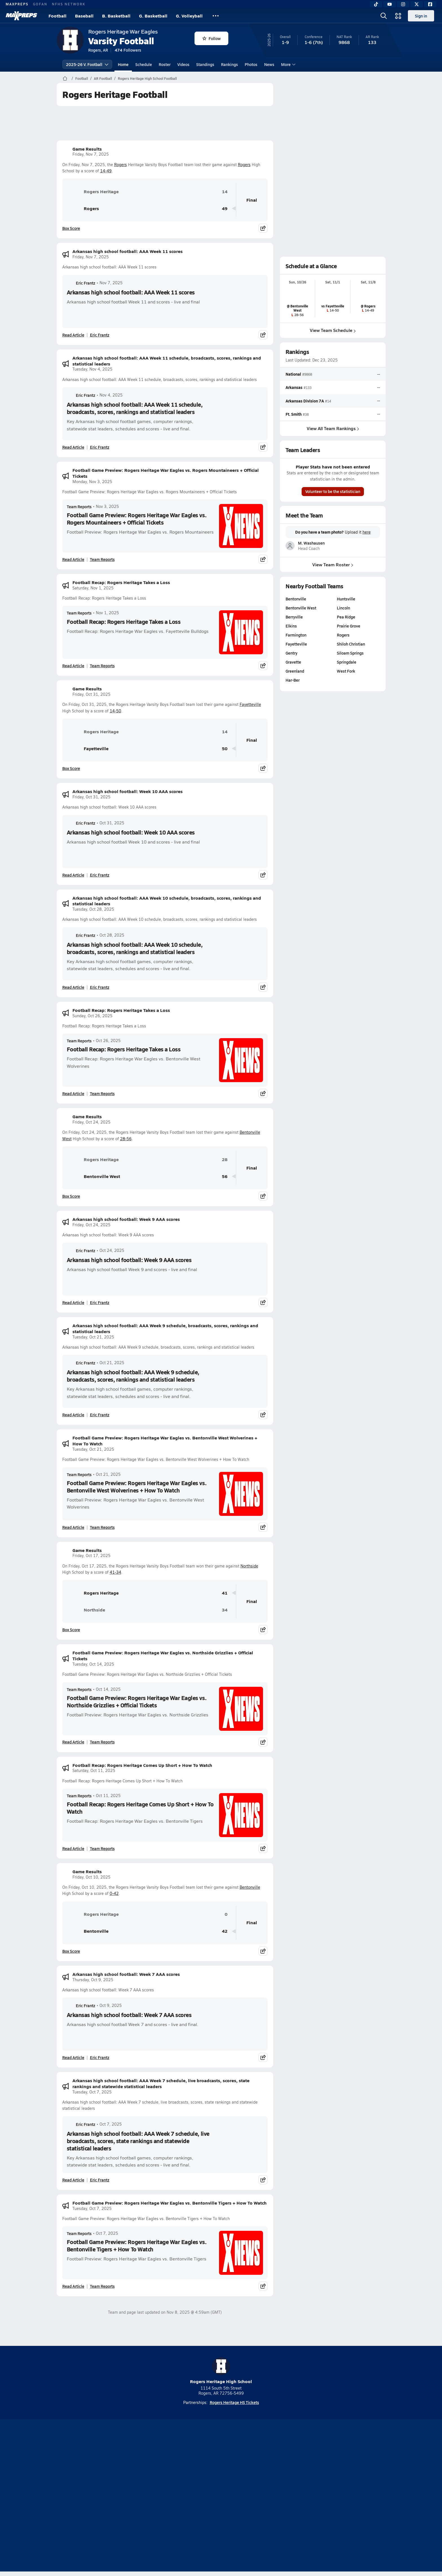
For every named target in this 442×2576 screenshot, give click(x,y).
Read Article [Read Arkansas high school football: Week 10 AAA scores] (73, 875)
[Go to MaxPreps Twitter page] (241, 2474)
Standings (205, 64)
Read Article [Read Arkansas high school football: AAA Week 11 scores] (73, 335)
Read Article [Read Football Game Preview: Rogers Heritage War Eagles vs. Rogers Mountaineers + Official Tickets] (73, 559)
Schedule (143, 64)
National (293, 374)
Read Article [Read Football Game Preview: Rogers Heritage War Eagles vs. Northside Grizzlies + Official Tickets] (73, 1742)
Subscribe (154, 2496)
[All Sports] (215, 15)
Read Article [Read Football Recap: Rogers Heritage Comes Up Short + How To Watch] (73, 1848)
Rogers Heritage (93, 191)
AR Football (103, 78)
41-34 (115, 1572)
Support (342, 2496)
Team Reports (79, 506)
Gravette (293, 662)
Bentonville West (93, 1176)
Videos (183, 64)
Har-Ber (293, 680)
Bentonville (250, 1887)
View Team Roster (332, 564)
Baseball (84, 15)
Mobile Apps (125, 2496)
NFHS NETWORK (68, 4)
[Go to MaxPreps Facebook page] (261, 2474)
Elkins (291, 626)
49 (224, 209)
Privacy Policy (185, 2496)
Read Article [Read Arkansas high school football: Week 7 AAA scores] (73, 2057)
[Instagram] (403, 4)
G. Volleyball (189, 15)
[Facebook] (430, 4)
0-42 (114, 1893)
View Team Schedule (333, 330)
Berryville (294, 617)
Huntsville (346, 599)
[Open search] (383, 15)
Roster (165, 64)
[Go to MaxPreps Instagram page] (221, 2474)
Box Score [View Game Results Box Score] (71, 228)
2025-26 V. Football (87, 64)
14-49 (106, 170)
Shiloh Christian (351, 644)
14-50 (115, 711)
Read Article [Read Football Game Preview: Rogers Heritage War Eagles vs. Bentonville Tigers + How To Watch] (73, 2286)
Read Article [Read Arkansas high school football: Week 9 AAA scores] (73, 1302)
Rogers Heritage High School (221, 2371)
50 (224, 749)
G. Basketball (153, 15)
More (287, 64)
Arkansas (294, 387)
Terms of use (219, 2496)
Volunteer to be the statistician (332, 491)
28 (224, 1159)
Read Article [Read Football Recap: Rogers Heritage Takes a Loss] (73, 665)
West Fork (346, 671)
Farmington (296, 635)
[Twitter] (416, 4)
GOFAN (40, 4)
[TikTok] (376, 4)
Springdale (346, 662)
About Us (97, 2496)
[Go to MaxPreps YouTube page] (200, 2474)
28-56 (126, 1138)
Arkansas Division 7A (305, 401)
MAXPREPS (17, 4)
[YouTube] (389, 4)
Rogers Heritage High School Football (147, 78)
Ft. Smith (294, 414)
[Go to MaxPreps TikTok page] (180, 2474)
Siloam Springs (350, 653)
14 (224, 192)
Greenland (295, 671)
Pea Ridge (346, 617)
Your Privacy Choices (303, 2496)
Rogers (120, 164)
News (269, 64)
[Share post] (263, 228)
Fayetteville (250, 704)
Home (123, 64)
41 (224, 1593)
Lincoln (343, 608)
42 (224, 1931)
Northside (249, 1566)
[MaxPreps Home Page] (65, 78)
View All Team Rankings (332, 428)
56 (224, 1176)
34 (224, 1610)
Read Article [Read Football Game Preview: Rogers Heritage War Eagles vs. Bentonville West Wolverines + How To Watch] (73, 1527)
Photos (251, 64)
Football (57, 15)
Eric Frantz (81, 282)
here (366, 532)
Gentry (291, 653)
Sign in (421, 16)
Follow (211, 38)
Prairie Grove (348, 626)
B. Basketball (116, 15)
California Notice (257, 2496)
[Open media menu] (398, 15)
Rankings (229, 64)
